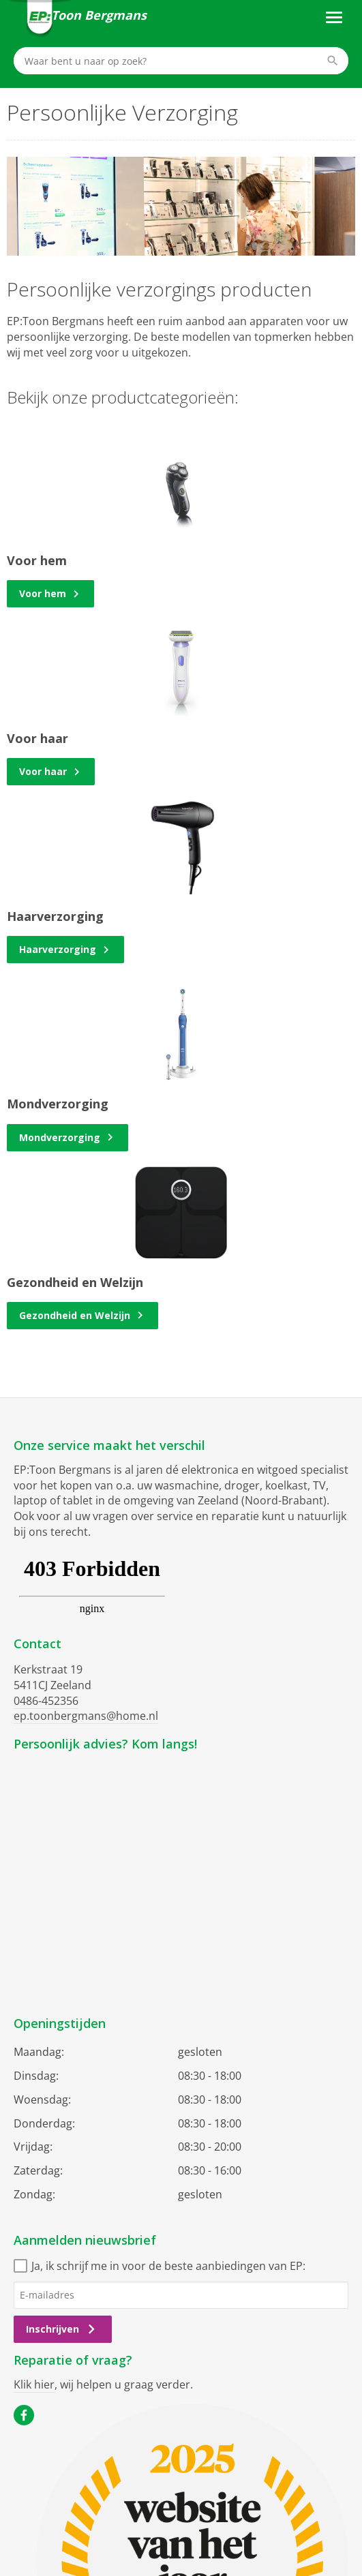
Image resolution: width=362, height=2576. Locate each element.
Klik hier (34, 2384)
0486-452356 (46, 1700)
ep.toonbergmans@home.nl (86, 1715)
